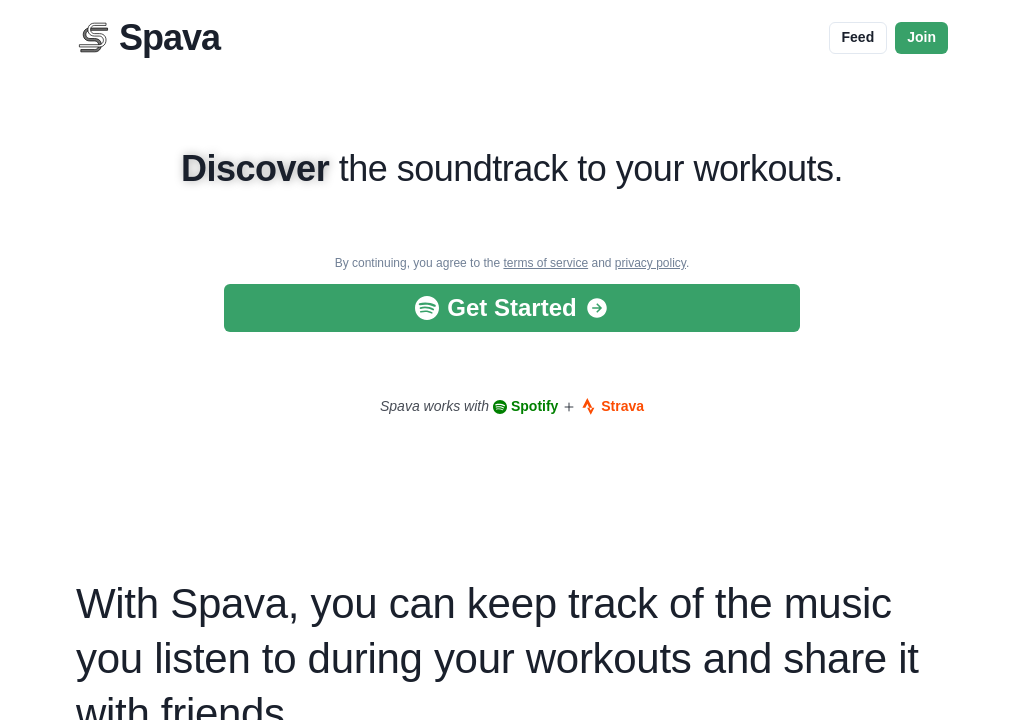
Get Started (511, 307)
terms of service (545, 263)
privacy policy (650, 263)
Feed (858, 37)
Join (921, 37)
